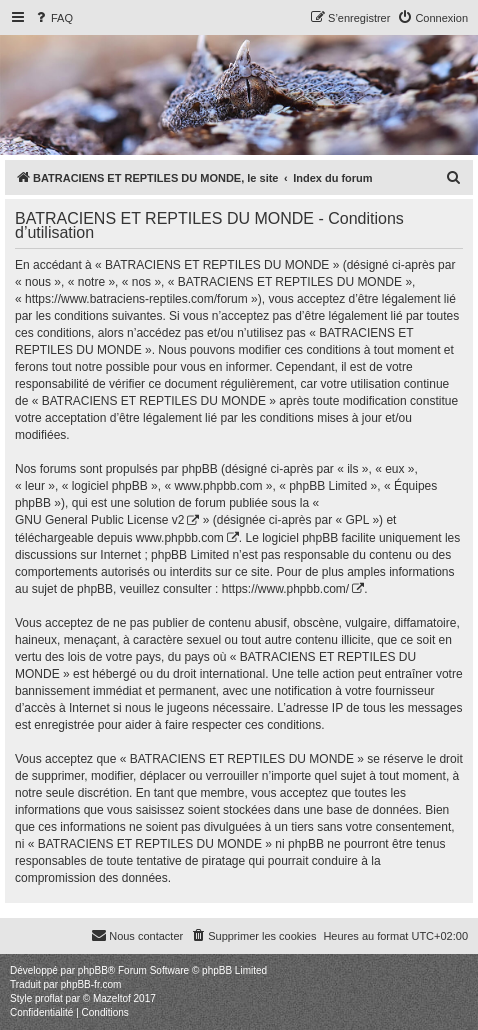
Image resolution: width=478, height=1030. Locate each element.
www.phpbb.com (180, 538)
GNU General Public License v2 (99, 520)
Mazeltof (112, 998)
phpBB (93, 970)
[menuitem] (53, 18)
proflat (49, 998)
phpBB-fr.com (91, 984)
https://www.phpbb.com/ (285, 589)
